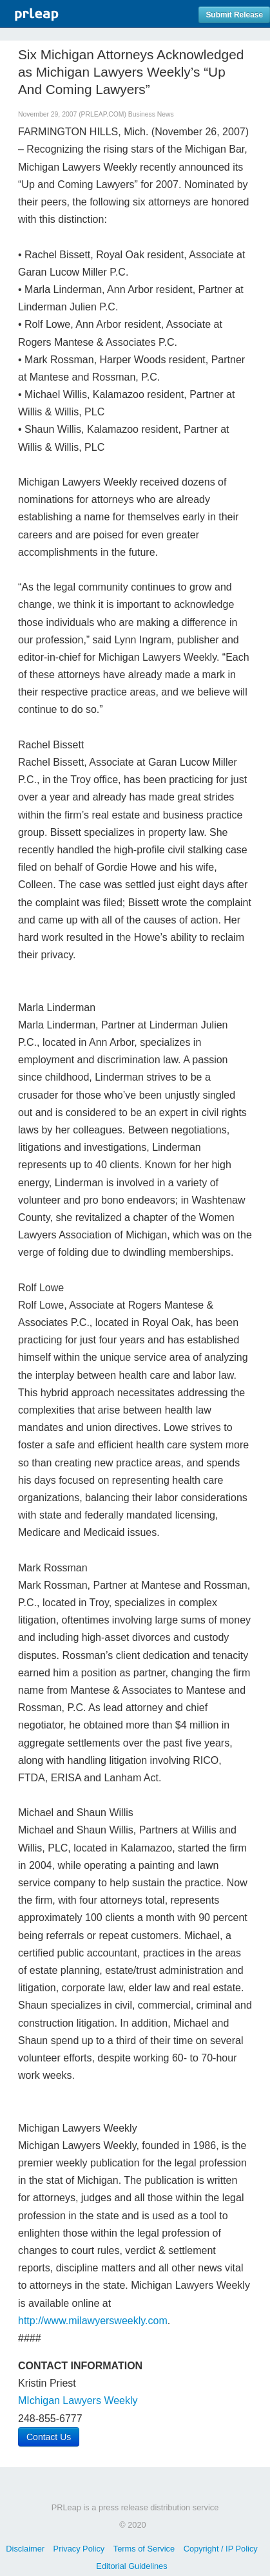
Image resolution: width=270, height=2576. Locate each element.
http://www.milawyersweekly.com (93, 2320)
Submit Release (234, 14)
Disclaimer (25, 2548)
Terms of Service (144, 2548)
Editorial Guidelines (131, 2566)
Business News (151, 114)
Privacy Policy (79, 2548)
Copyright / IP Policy (221, 2548)
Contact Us (48, 2437)
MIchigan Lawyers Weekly (78, 2400)
